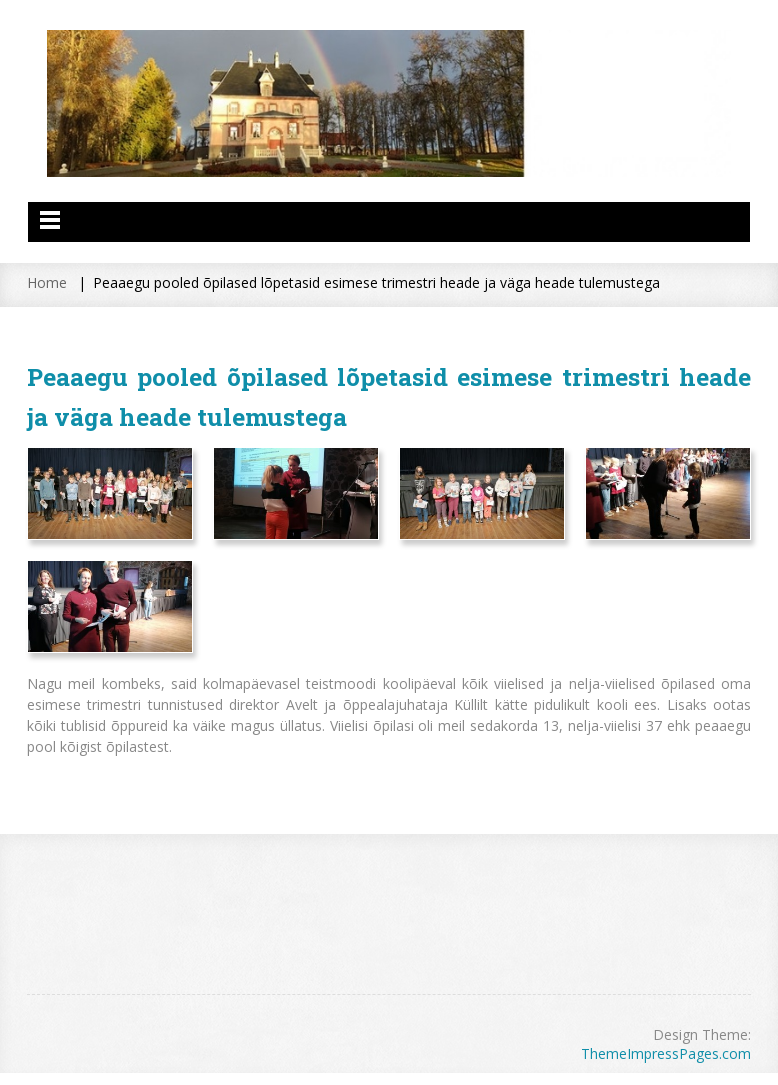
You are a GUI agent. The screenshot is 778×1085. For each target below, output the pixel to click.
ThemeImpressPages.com (666, 1053)
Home (47, 282)
